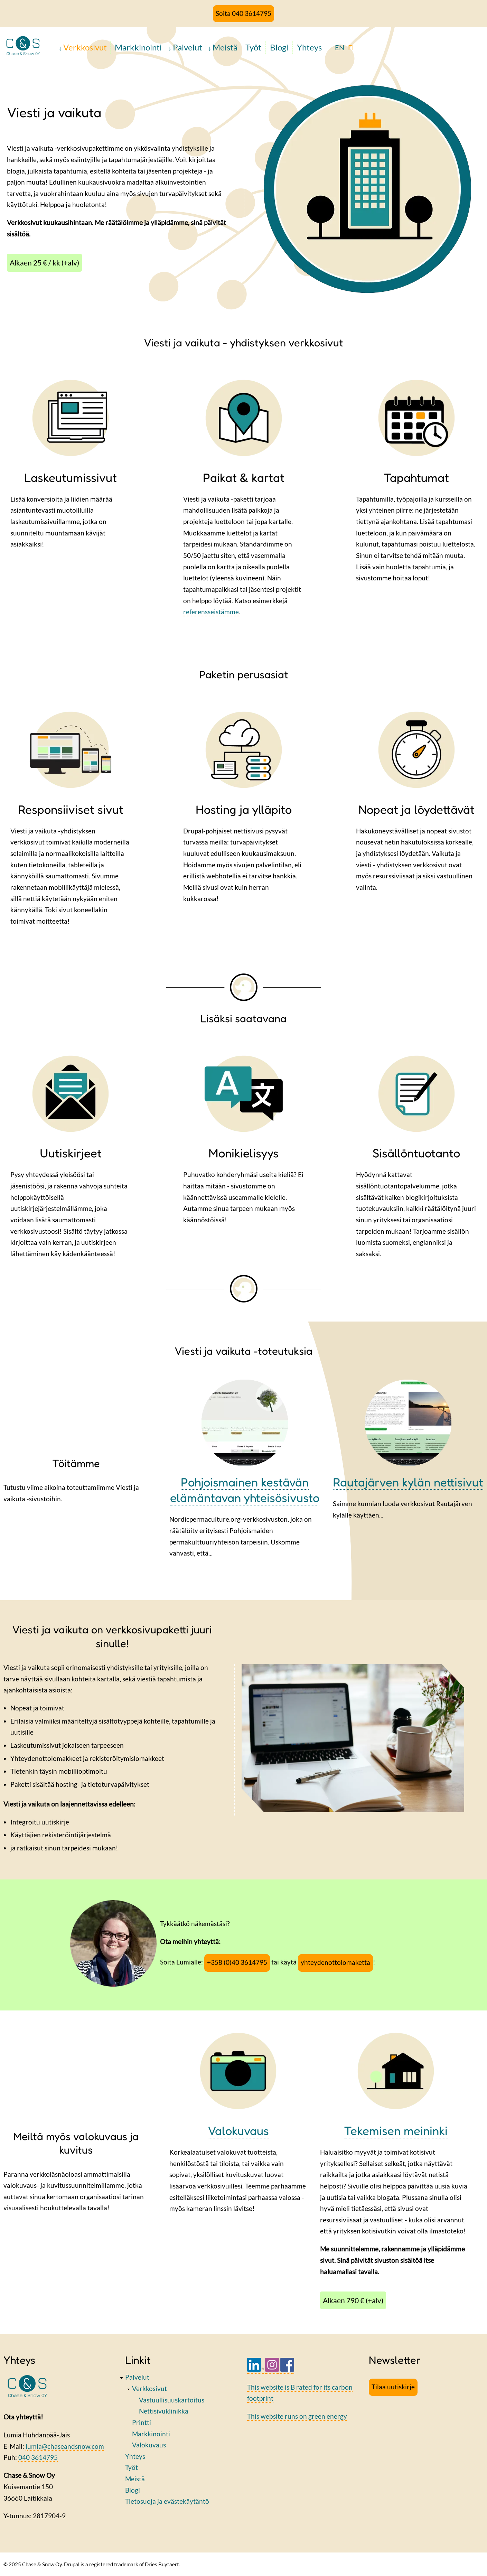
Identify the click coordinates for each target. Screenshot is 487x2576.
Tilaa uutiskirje (393, 2387)
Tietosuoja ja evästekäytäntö (167, 2501)
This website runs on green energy (297, 2416)
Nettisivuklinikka (163, 2411)
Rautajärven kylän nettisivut (408, 1482)
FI (351, 47)
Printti (141, 2422)
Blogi (279, 47)
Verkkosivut (85, 47)
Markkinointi (138, 47)
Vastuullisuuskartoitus (171, 2400)
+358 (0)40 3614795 (237, 1962)
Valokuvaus (149, 2445)
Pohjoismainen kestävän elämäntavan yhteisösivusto (244, 1490)
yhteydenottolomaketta (335, 1962)
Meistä (225, 47)
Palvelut (187, 47)
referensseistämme (211, 612)
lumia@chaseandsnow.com (65, 2446)
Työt (253, 47)
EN (339, 47)
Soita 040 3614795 (243, 13)
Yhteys (309, 47)
